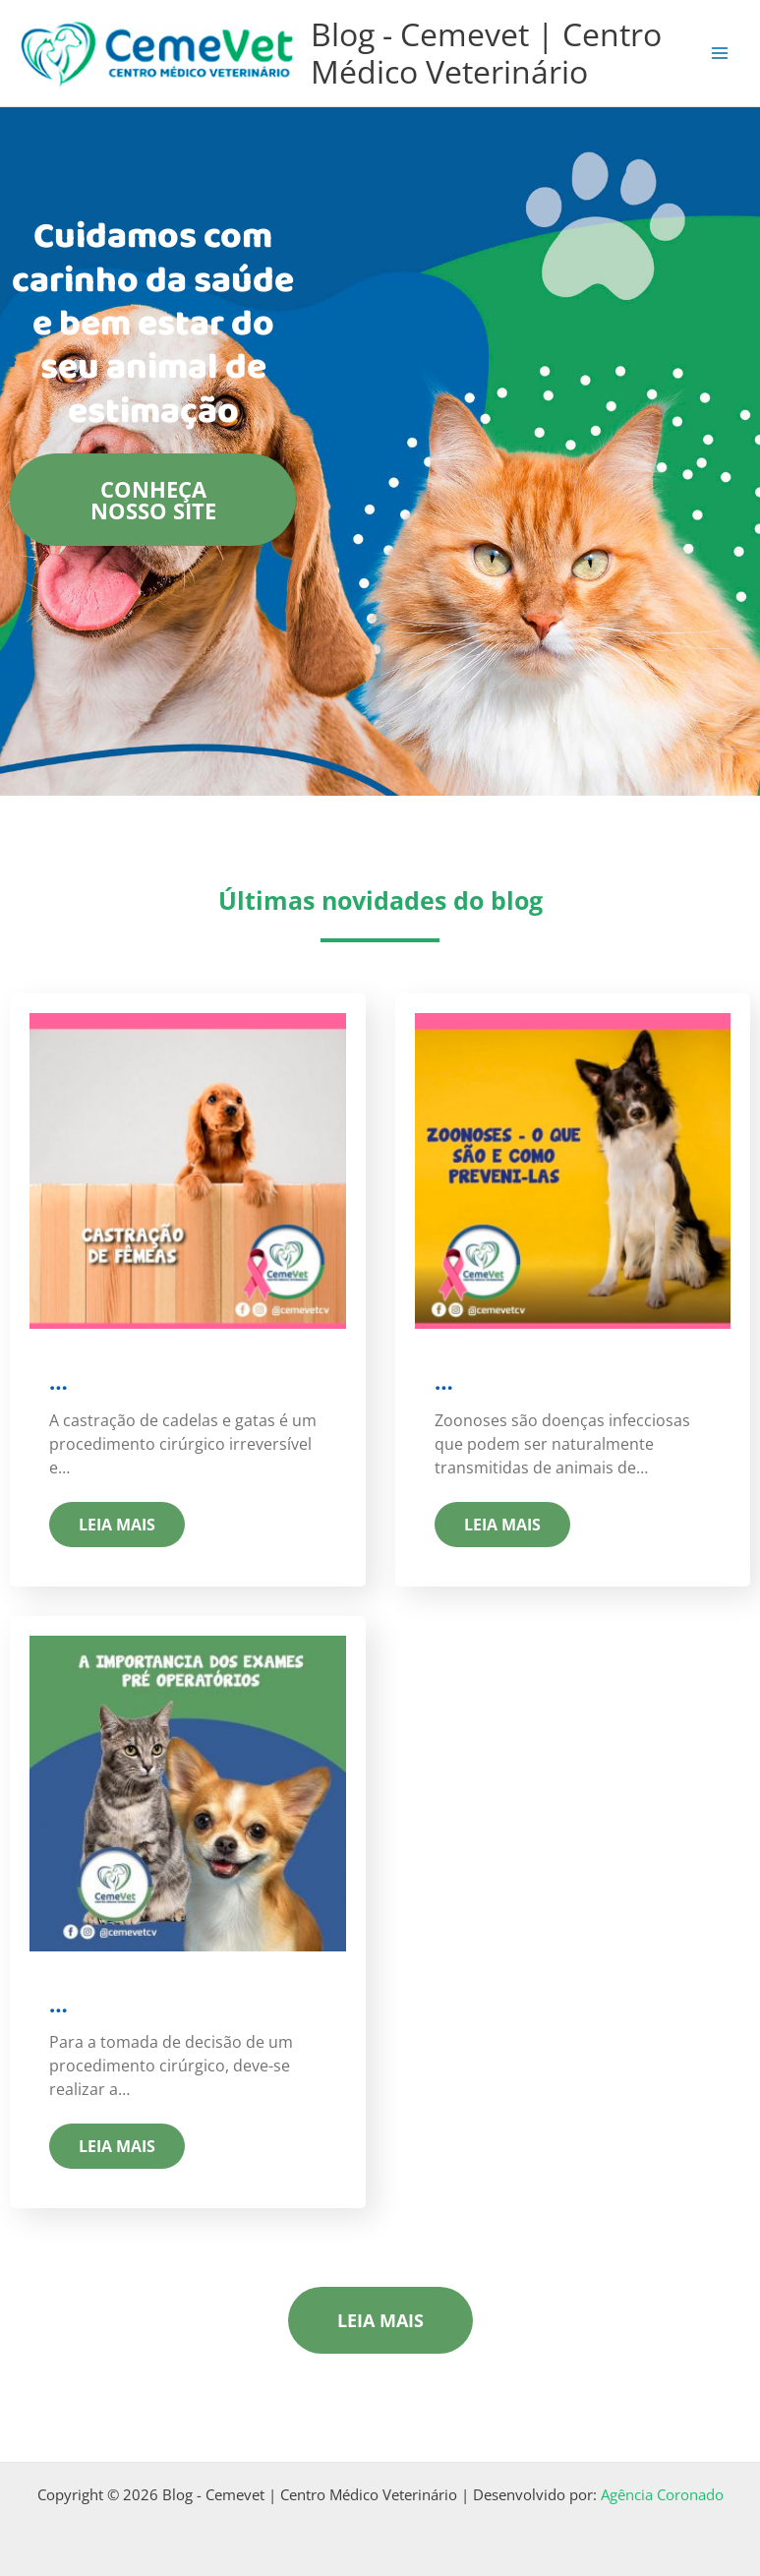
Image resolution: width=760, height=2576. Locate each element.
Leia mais (117, 1524)
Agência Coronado (662, 2494)
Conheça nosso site (153, 499)
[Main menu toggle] (719, 53)
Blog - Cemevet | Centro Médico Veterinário (486, 52)
